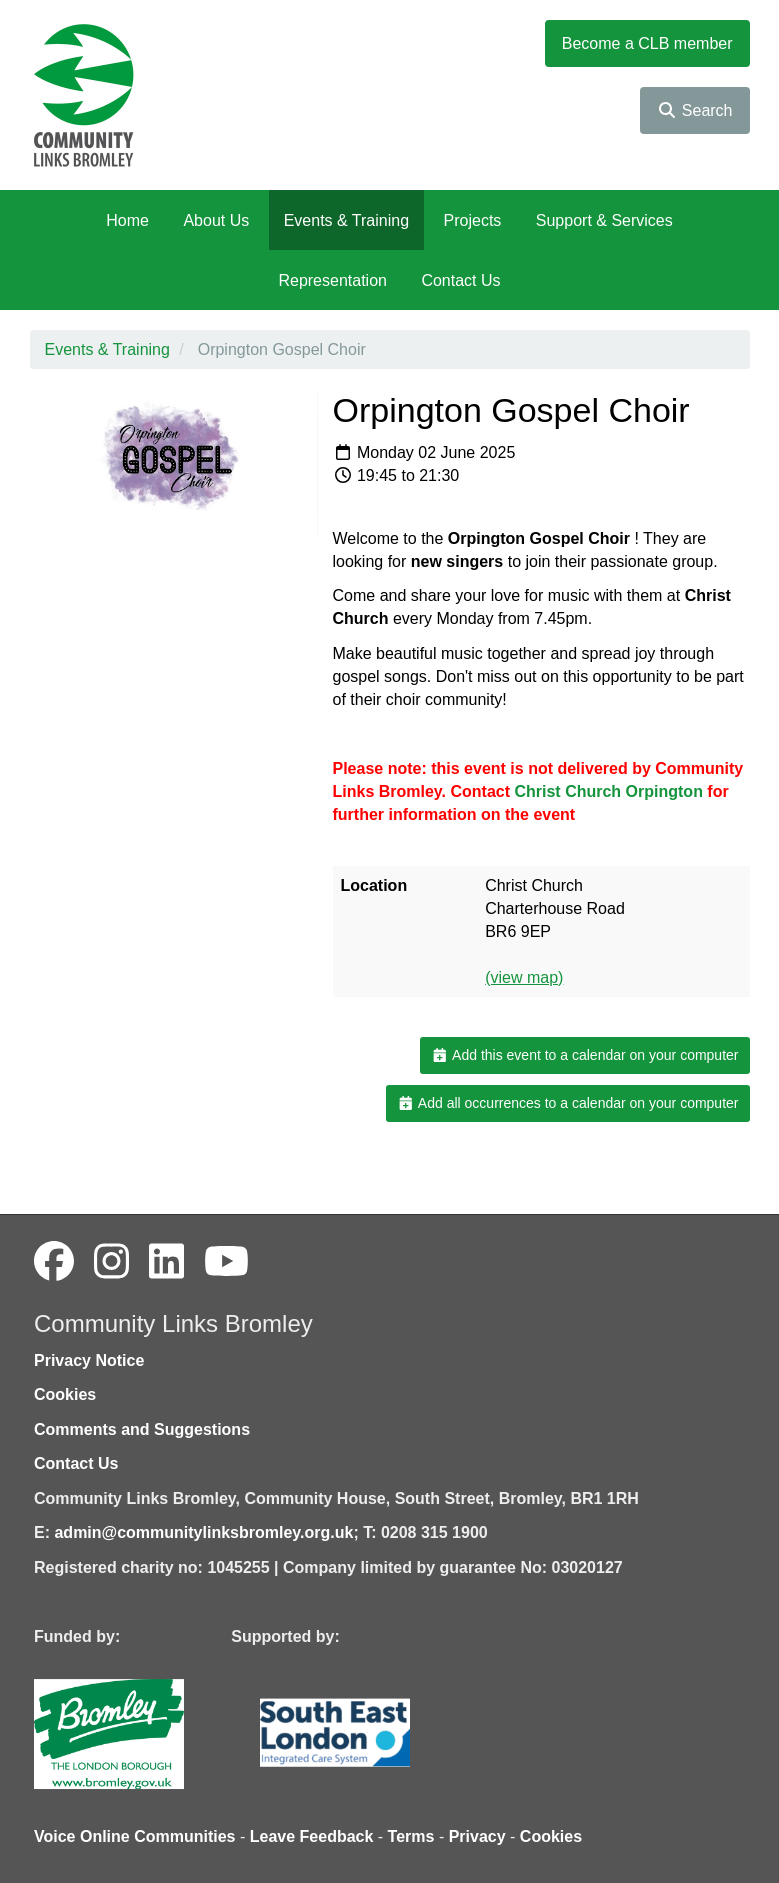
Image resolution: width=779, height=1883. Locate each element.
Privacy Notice (89, 1360)
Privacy (477, 1836)
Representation (332, 280)
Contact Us (460, 280)
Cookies (65, 1394)
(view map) (524, 977)
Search (694, 110)
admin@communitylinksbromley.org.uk (203, 1532)
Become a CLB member (647, 43)
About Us (216, 220)
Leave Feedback (312, 1836)
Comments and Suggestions (142, 1429)
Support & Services (604, 220)
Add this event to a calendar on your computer (584, 1055)
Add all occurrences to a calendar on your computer (567, 1103)
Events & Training (346, 220)
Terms (411, 1836)
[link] (610, 791)
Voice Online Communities (135, 1836)
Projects (473, 220)
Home (127, 220)
